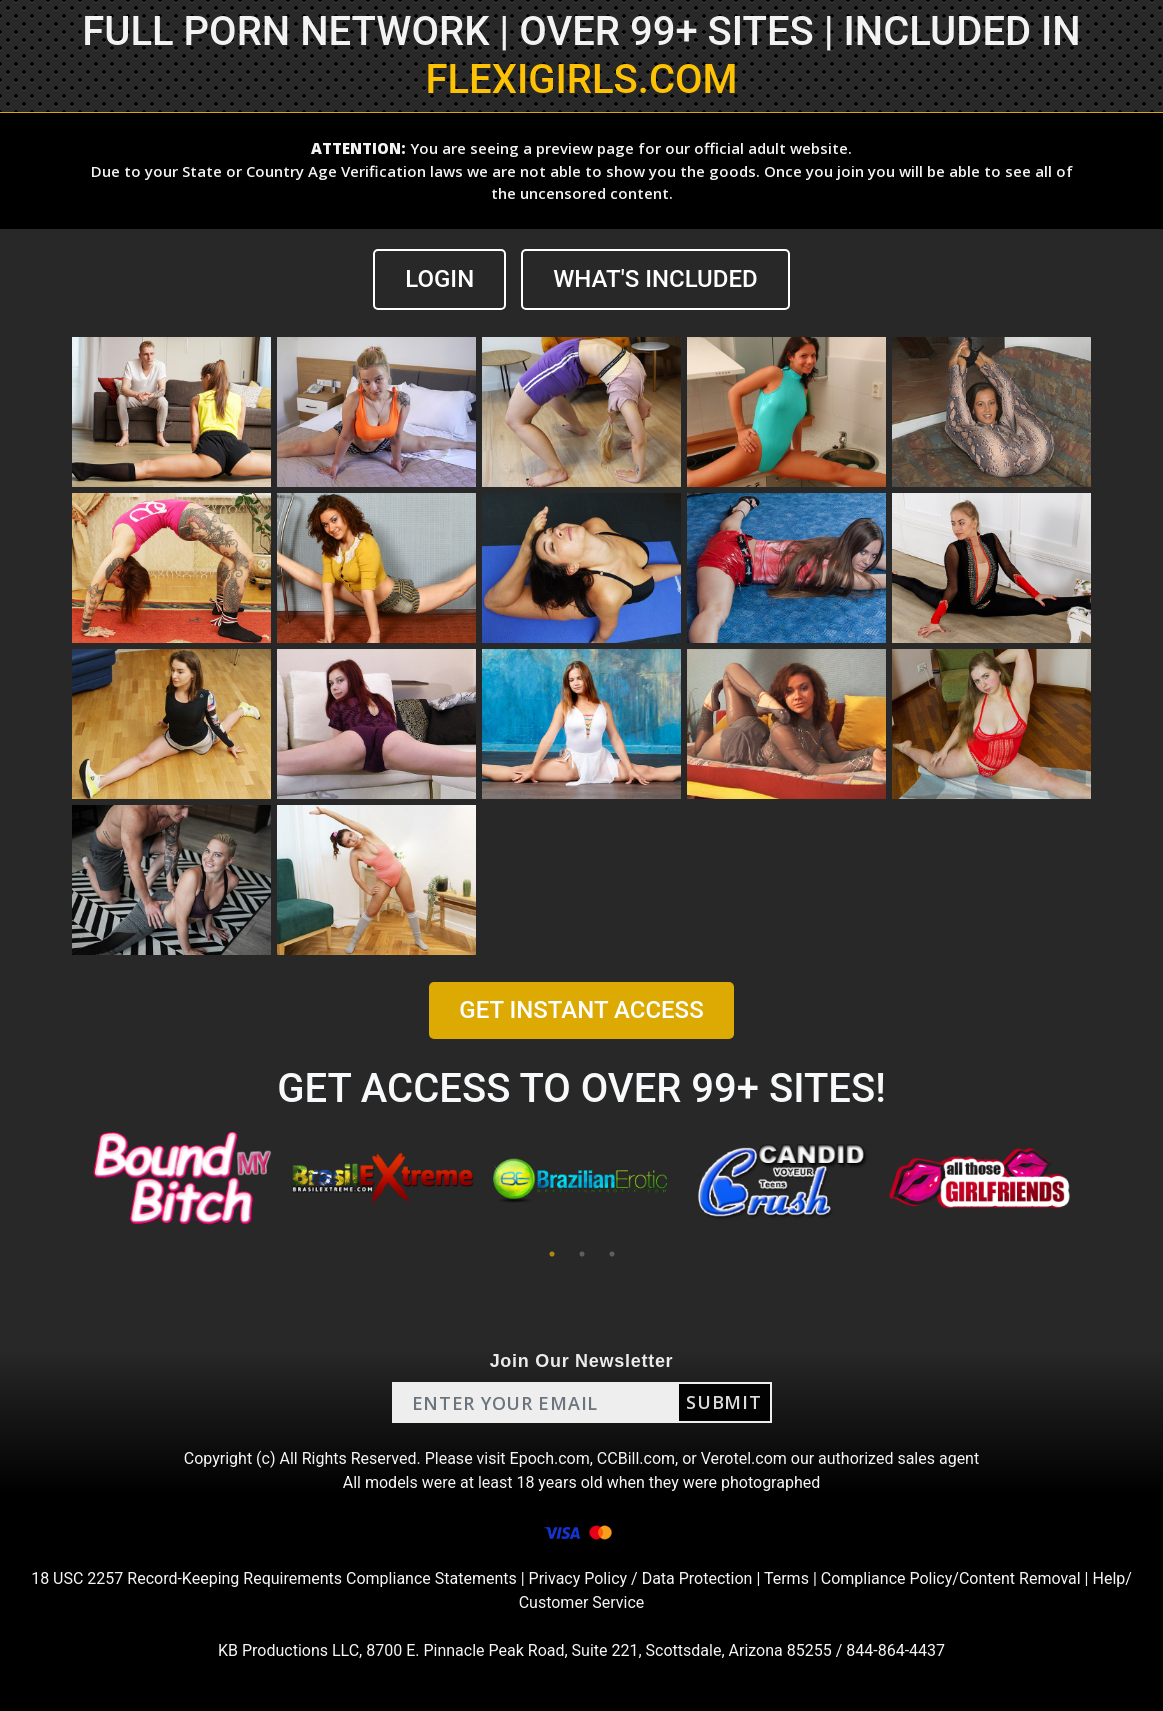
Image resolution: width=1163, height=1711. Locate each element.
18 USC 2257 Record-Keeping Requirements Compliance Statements (274, 1578)
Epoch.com (550, 1458)
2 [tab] (582, 1254)
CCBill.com (636, 1458)
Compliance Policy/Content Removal (951, 1578)
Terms (786, 1578)
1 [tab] (552, 1254)
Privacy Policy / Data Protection (641, 1578)
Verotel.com (744, 1458)
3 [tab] (612, 1254)
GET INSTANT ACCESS (581, 1010)
